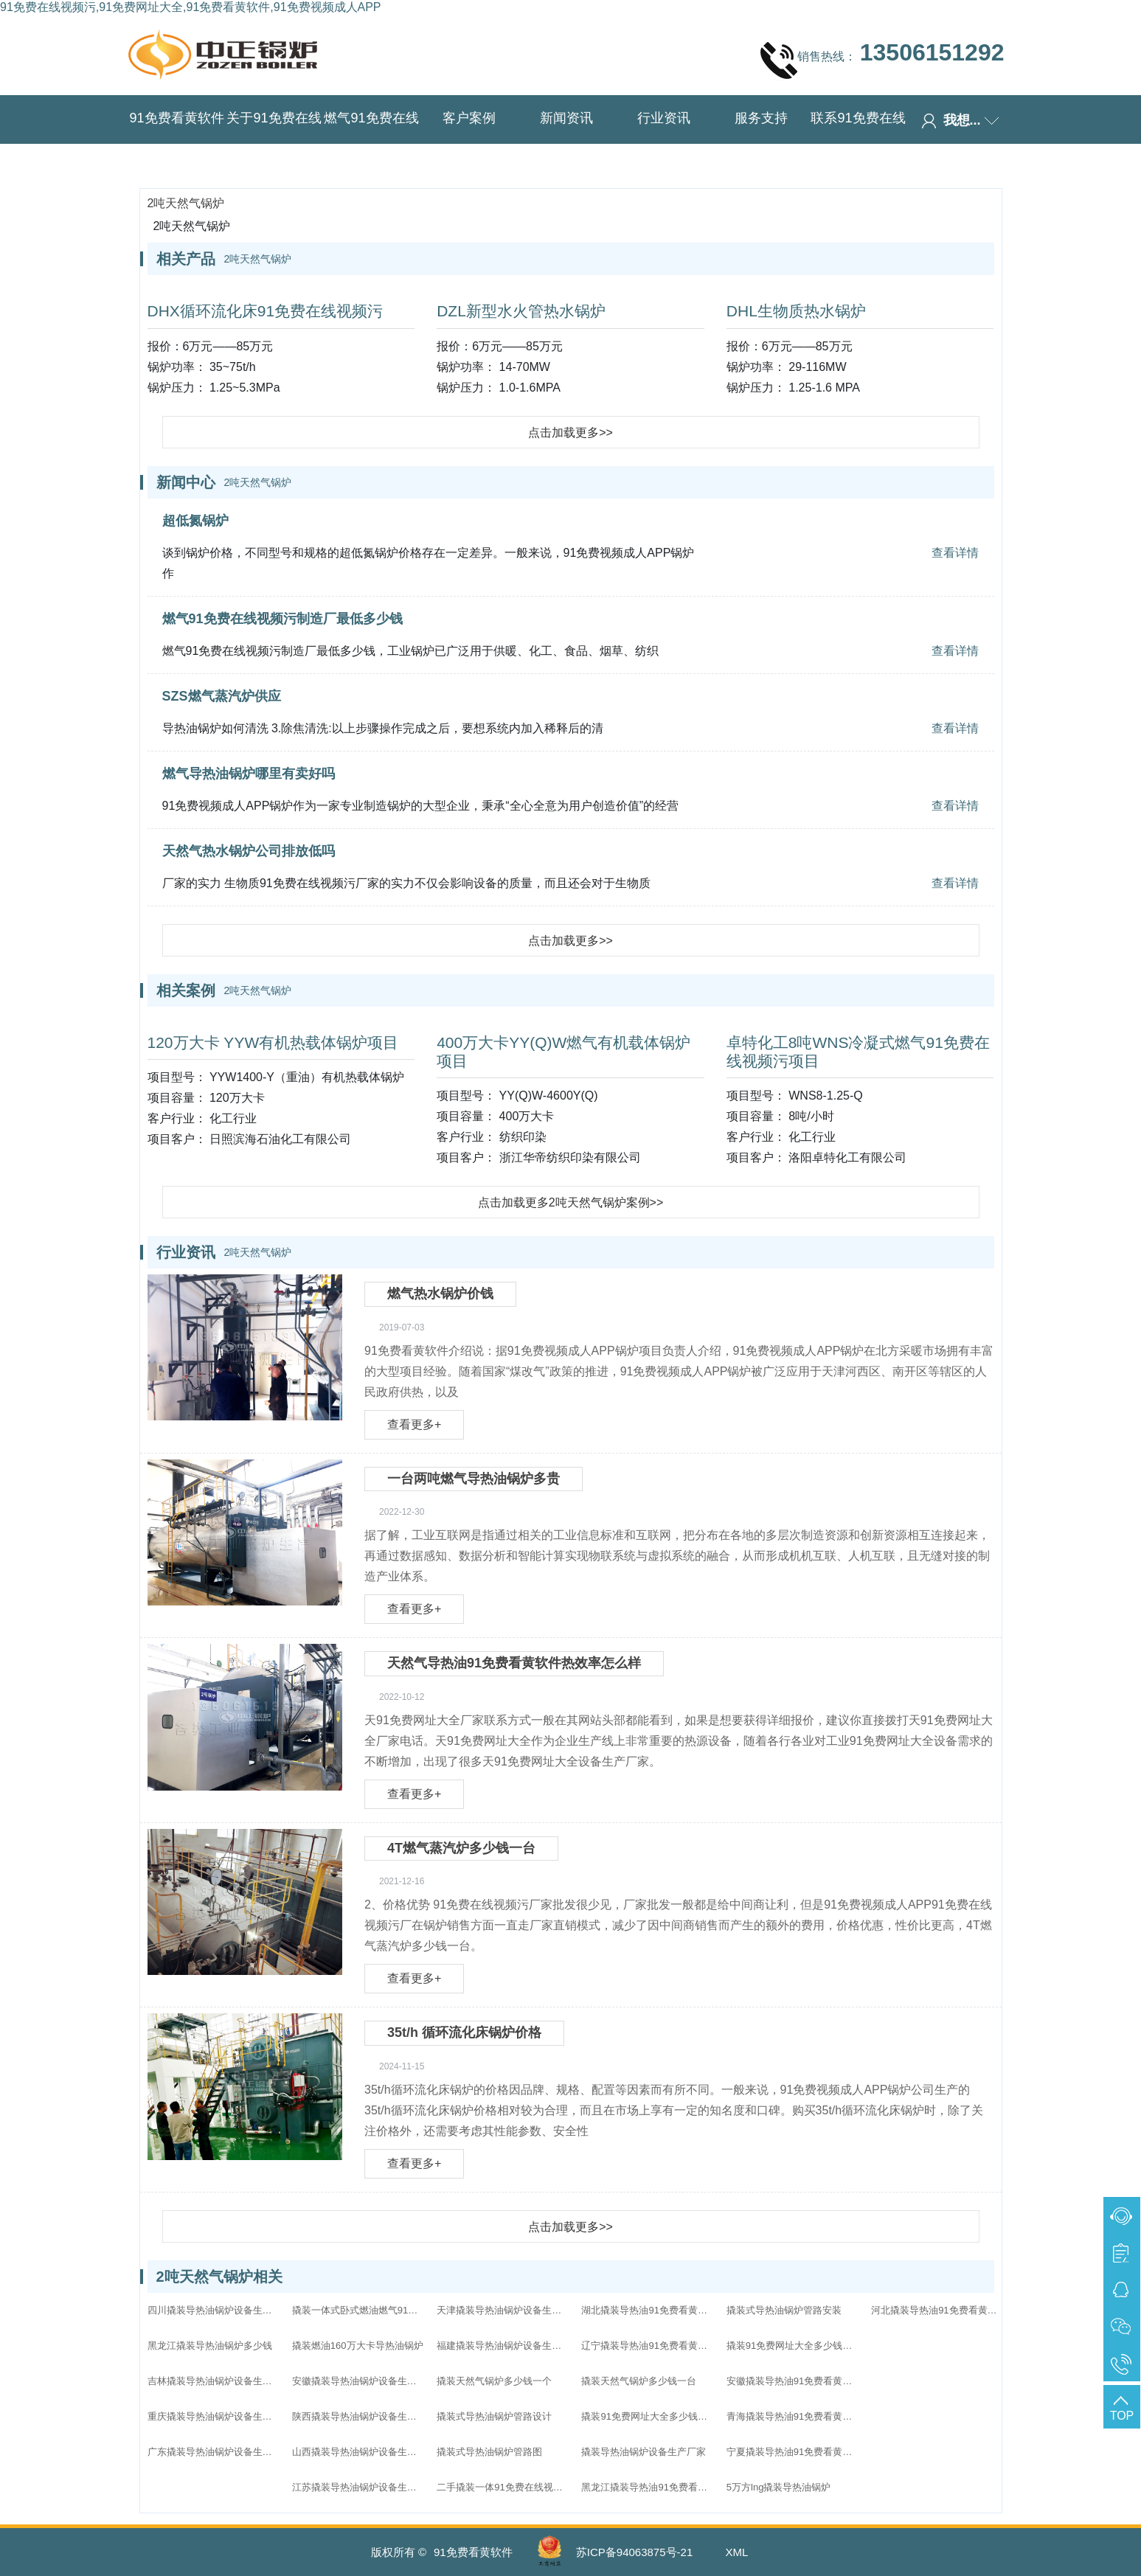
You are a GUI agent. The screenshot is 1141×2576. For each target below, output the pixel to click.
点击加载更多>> (570, 432)
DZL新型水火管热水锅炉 (521, 310)
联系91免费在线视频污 (858, 141)
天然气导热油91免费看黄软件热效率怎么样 (514, 1663)
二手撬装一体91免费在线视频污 (503, 2487)
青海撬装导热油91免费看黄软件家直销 (792, 2416)
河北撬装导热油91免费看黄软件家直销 (937, 2310)
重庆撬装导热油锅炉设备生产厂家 (214, 2416)
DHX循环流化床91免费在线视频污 (266, 310)
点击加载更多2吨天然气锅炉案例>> (571, 1202)
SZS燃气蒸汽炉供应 (221, 696)
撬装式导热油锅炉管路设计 (494, 2416)
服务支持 (761, 118)
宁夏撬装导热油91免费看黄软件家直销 (792, 2451)
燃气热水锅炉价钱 (440, 1293)
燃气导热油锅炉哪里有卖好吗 (248, 773)
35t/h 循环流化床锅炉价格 (464, 2032)
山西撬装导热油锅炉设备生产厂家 (358, 2451)
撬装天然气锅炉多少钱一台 (638, 2380)
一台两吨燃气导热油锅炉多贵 (473, 1478)
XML (736, 2552)
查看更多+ (414, 1424)
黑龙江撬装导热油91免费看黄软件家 (647, 2487)
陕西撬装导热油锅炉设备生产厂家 (358, 2416)
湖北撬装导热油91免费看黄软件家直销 (647, 2310)
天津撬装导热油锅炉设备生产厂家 (503, 2310)
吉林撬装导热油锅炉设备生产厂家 (214, 2380)
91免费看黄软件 (176, 118)
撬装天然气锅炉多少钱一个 (494, 2380)
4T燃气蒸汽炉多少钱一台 (461, 1848)
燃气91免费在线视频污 (371, 141)
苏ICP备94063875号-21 (634, 2552)
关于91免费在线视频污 (273, 141)
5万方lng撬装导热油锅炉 (778, 2487)
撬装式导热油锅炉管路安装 (784, 2310)
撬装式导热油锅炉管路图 (489, 2451)
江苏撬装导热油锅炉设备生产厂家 (358, 2487)
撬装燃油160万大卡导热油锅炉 (357, 2345)
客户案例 (469, 118)
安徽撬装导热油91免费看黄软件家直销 (792, 2380)
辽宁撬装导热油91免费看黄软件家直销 (647, 2345)
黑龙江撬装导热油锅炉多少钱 (210, 2345)
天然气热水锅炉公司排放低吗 (248, 851)
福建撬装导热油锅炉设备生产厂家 (503, 2345)
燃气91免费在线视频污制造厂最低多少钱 (282, 618)
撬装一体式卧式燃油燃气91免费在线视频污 (358, 2310)
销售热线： (882, 59)
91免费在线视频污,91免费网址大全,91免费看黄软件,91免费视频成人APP (190, 7)
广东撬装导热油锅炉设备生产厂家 (214, 2451)
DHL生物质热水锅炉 (796, 310)
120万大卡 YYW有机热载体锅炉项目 (273, 1042)
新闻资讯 (566, 118)
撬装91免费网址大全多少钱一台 (647, 2416)
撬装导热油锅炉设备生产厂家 (643, 2451)
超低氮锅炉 (195, 520)
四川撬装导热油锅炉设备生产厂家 (214, 2310)
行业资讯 (663, 118)
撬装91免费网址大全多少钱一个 (792, 2345)
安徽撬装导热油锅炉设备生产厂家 (358, 2380)
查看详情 (955, 552)
